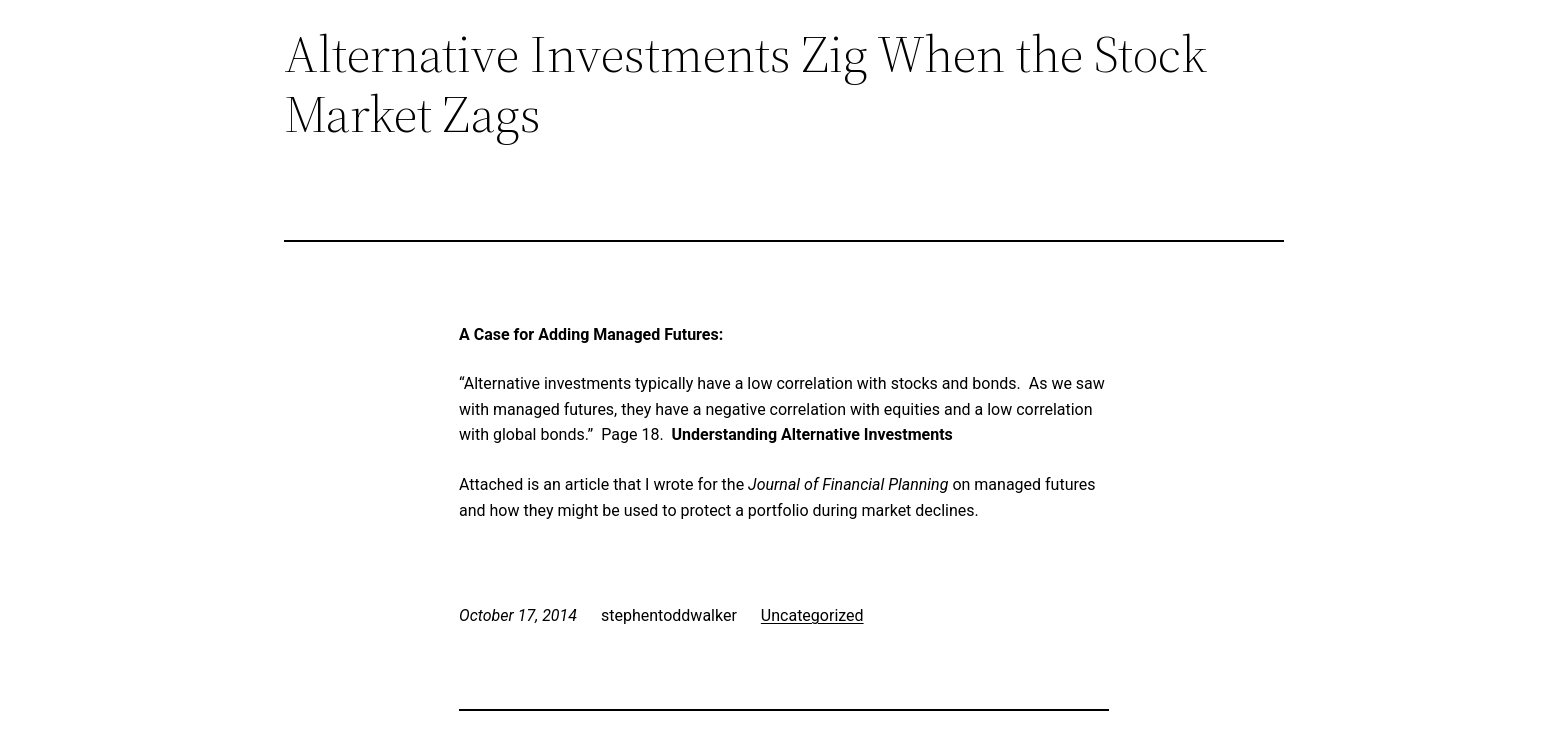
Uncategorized (812, 615)
